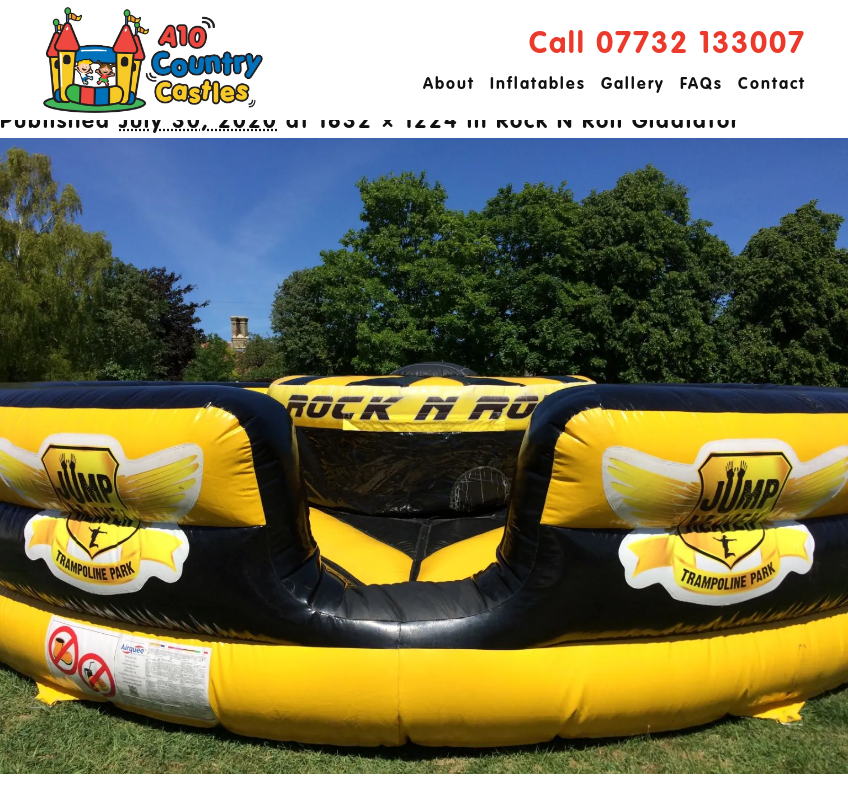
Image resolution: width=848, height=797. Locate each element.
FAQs (701, 85)
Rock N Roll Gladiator (618, 122)
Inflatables (538, 85)
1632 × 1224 (388, 122)
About (449, 85)
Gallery (633, 85)
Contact (772, 85)
